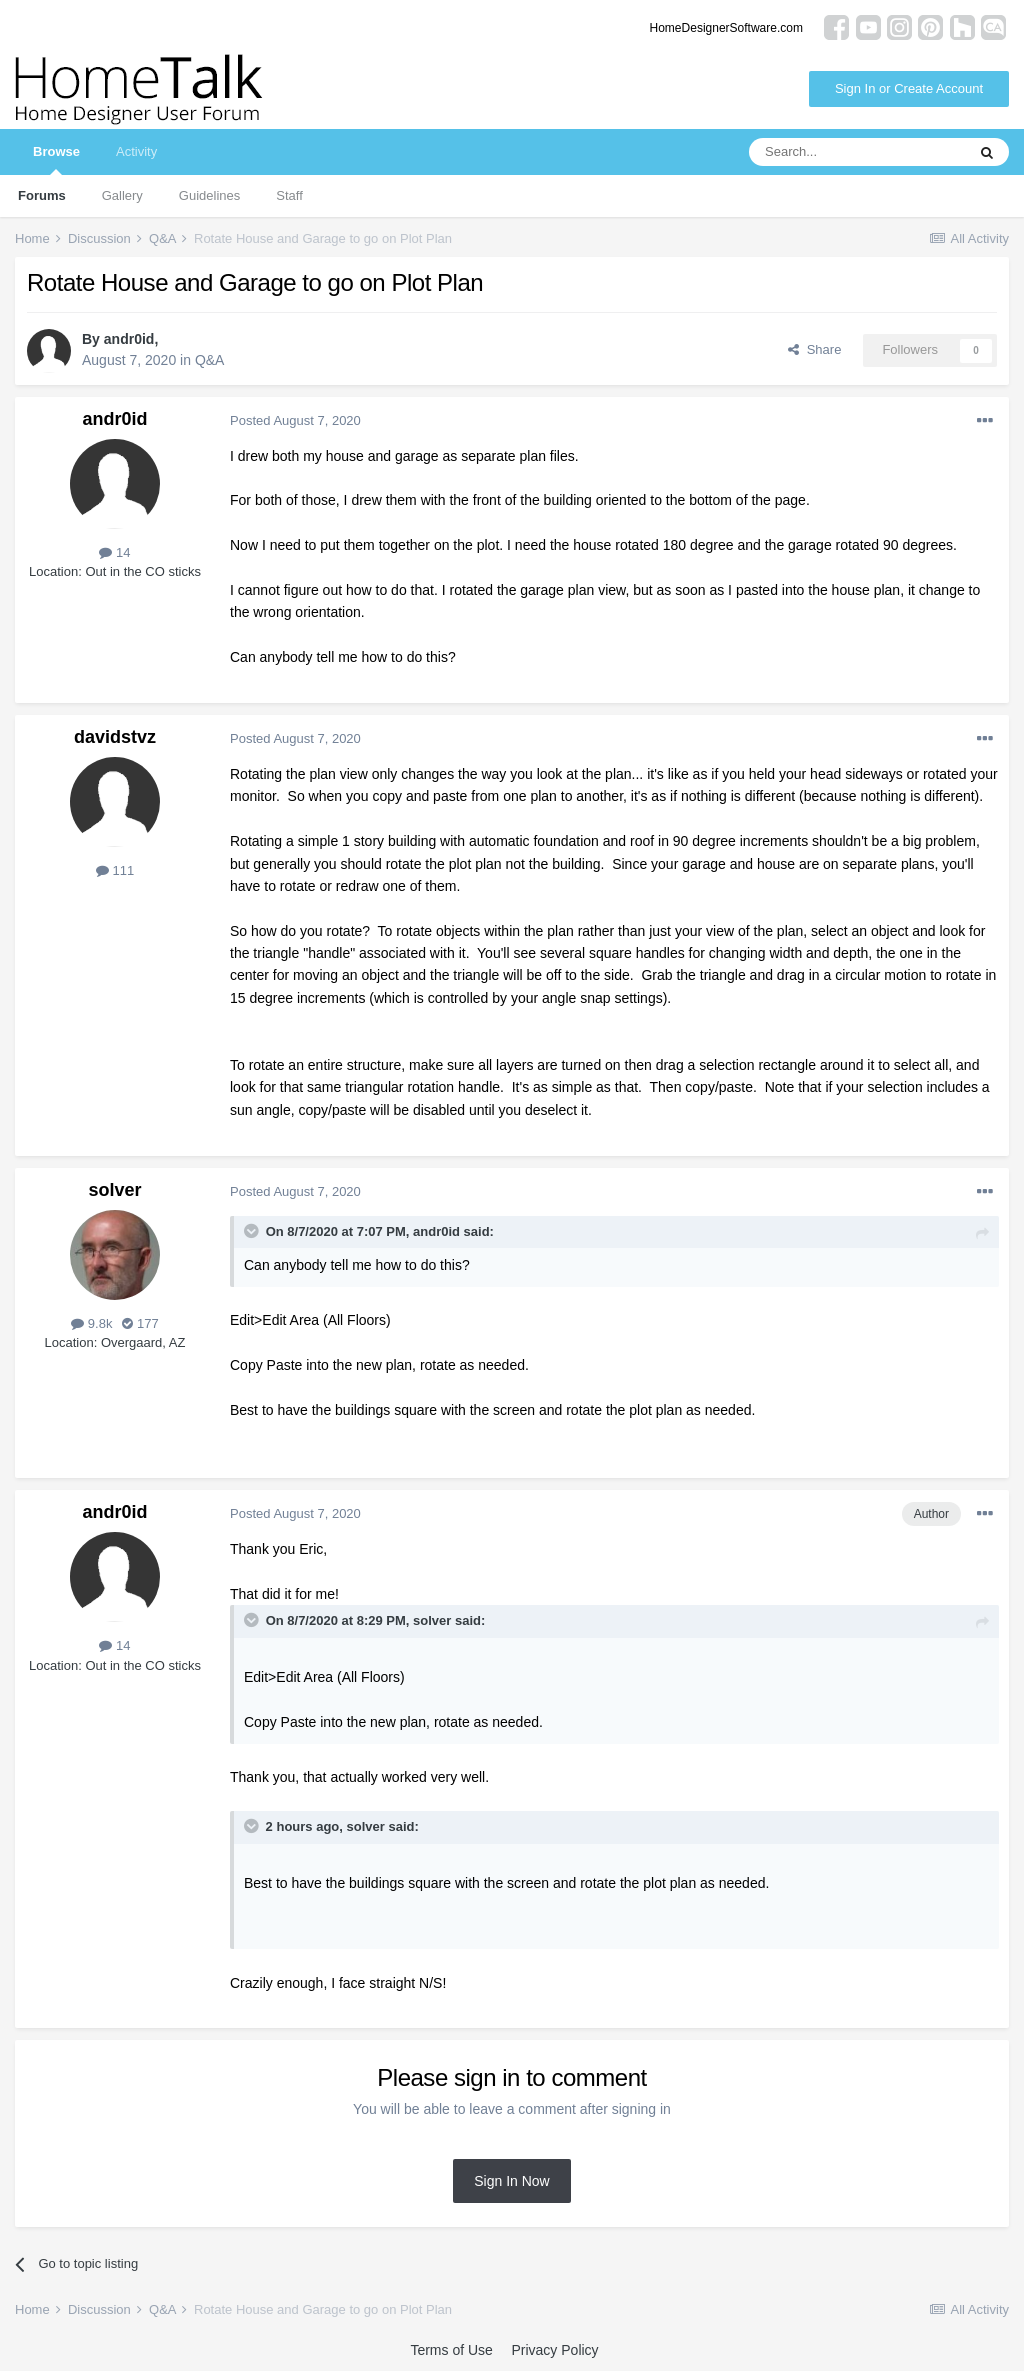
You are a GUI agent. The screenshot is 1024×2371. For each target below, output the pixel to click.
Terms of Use (451, 2350)
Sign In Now (511, 2181)
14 (114, 552)
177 (140, 1323)
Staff (289, 195)
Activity (136, 151)
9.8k (91, 1323)
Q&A (210, 360)
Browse (56, 159)
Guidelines (209, 195)
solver (114, 1190)
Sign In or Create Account (909, 88)
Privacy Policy (554, 2350)
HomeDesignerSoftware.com (726, 28)
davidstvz (115, 737)
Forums (42, 195)
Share (814, 349)
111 (115, 870)
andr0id (129, 339)
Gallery (122, 195)
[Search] (857, 152)
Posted (295, 420)
